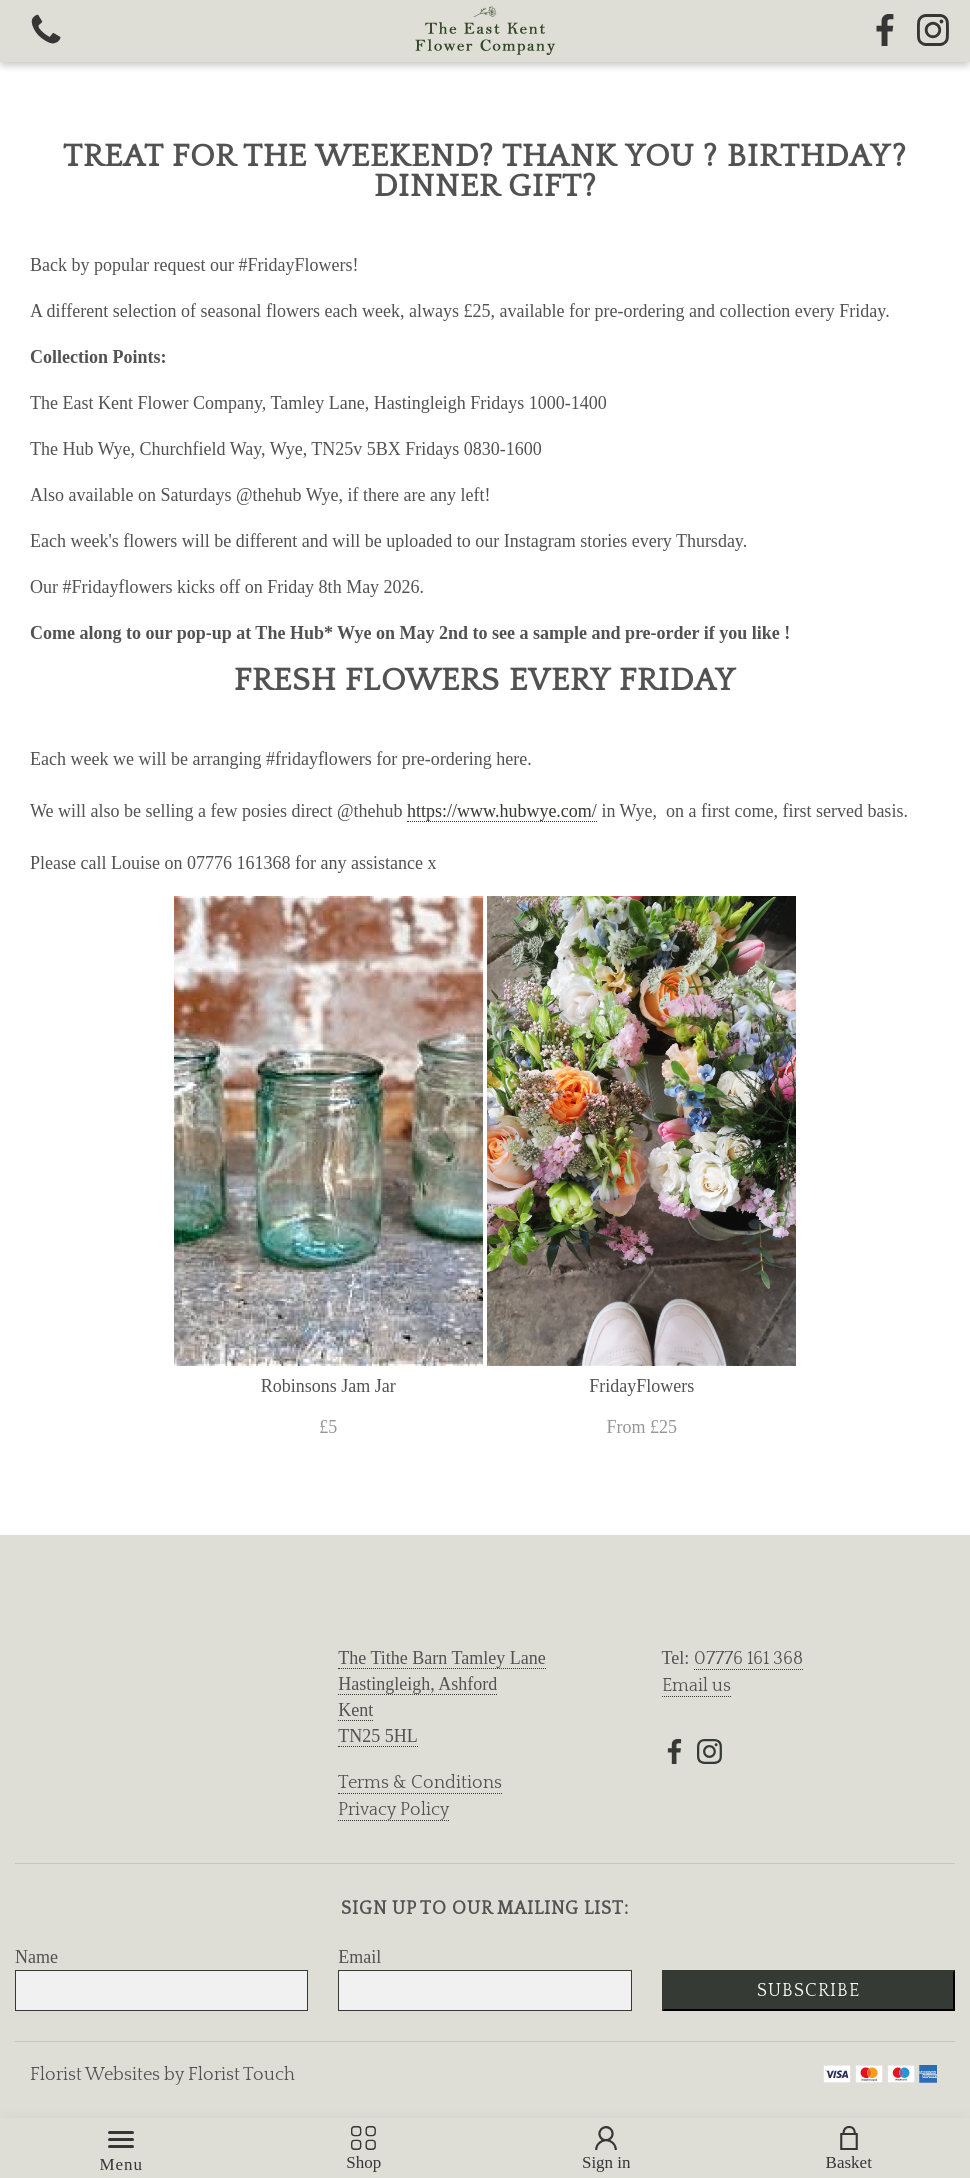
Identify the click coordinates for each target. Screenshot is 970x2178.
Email (359, 1957)
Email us (696, 1686)
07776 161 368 (748, 1659)
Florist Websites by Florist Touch (162, 2075)
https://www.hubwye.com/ (502, 811)
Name (36, 1957)
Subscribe (808, 1991)
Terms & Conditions (420, 1783)
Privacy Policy (393, 1810)
